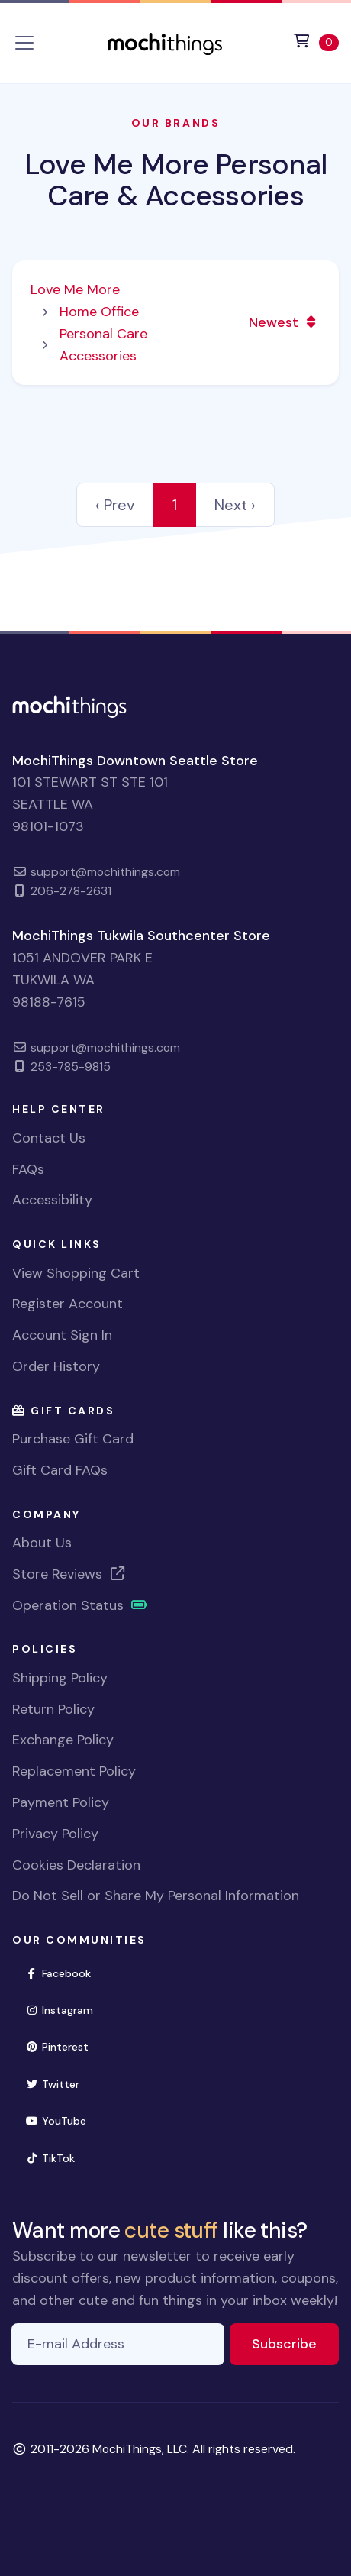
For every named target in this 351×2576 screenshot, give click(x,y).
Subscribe (295, 2342)
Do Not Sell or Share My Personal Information (155, 1895)
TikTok (56, 2157)
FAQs (28, 1169)
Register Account (67, 1303)
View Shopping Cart (76, 1273)
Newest (284, 322)
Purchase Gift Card (73, 1439)
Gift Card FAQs (60, 1470)
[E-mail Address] (117, 2344)
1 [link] (174, 505)
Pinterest (63, 2046)
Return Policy (53, 1709)
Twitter (58, 2083)
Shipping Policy (60, 1678)
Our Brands (175, 123)
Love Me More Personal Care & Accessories (175, 180)
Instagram (65, 2009)
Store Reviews (69, 1574)
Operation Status (80, 1605)
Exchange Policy (63, 1740)
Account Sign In (62, 1335)
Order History (56, 1366)
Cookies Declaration (76, 1865)
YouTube (62, 2120)
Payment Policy (60, 1802)
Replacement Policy (74, 1771)
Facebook (64, 1972)
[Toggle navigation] (24, 42)
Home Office (99, 311)
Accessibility (52, 1200)
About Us (42, 1543)
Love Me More (75, 289)
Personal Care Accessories (103, 345)
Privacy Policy (55, 1834)
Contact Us (48, 1138)
